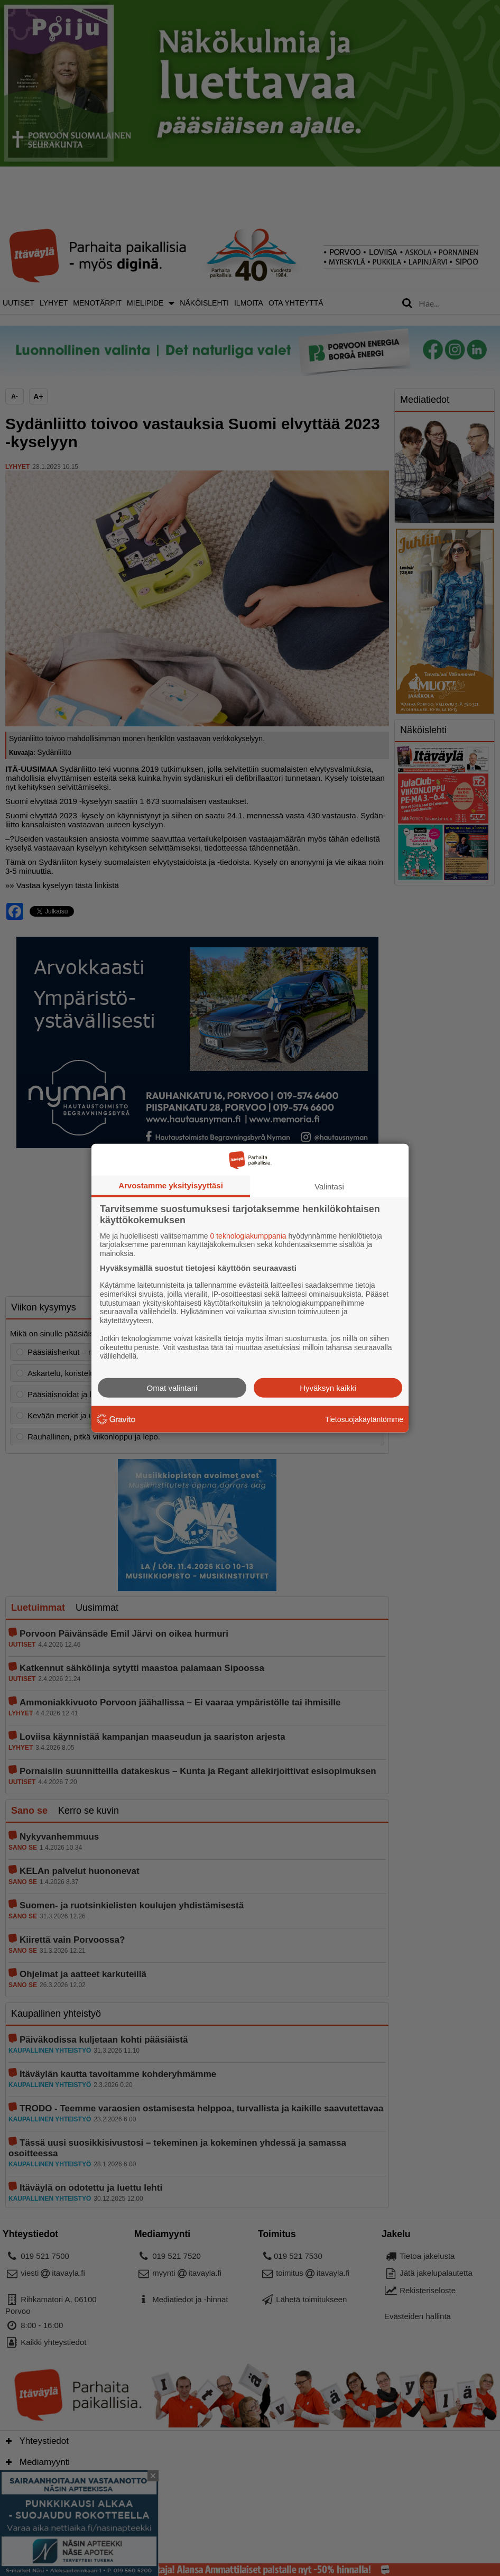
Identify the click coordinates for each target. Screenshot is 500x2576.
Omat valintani (172, 1387)
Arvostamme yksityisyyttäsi (170, 1184)
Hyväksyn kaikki (328, 1387)
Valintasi (329, 1185)
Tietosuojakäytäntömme (364, 1419)
